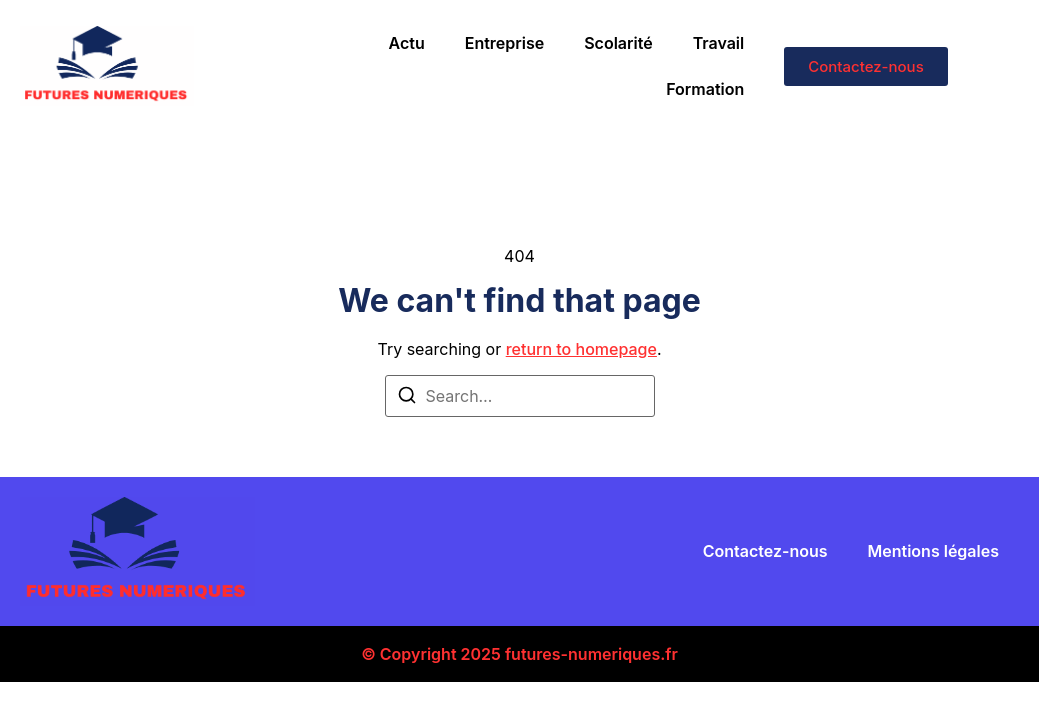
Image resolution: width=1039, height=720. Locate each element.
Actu (407, 43)
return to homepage (581, 349)
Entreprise (504, 43)
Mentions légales (933, 551)
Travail (719, 43)
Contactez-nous (765, 551)
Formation (705, 89)
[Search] (407, 398)
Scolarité (618, 43)
